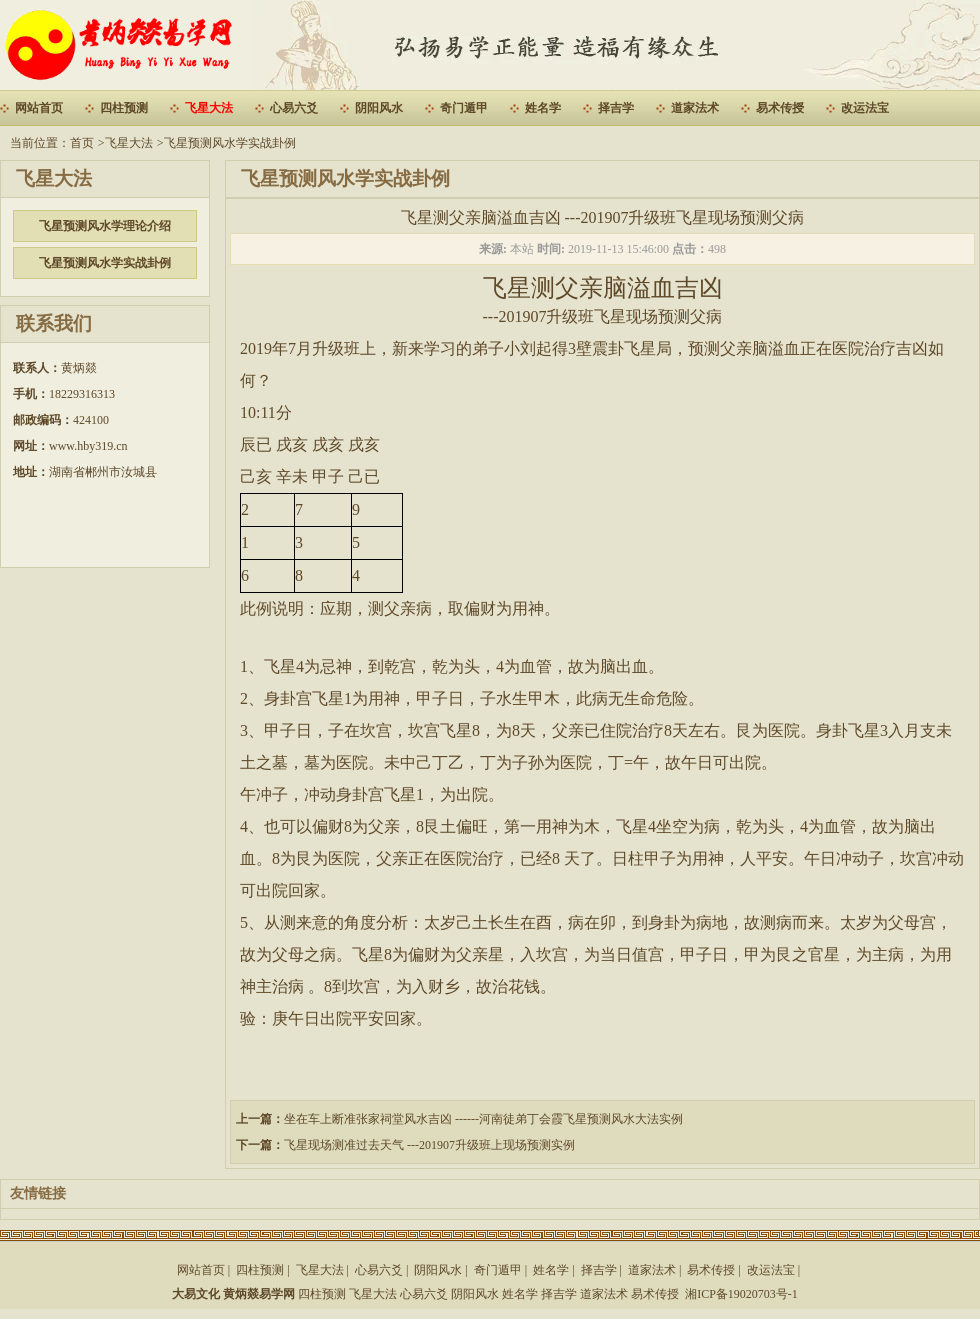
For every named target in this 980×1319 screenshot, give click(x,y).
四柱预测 (124, 108)
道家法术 (695, 108)
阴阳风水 (379, 108)
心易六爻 (294, 108)
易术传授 (780, 108)
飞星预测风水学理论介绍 (105, 226)
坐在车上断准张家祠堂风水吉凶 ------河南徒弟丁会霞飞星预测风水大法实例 (483, 1119)
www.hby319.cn (88, 446)
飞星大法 (209, 108)
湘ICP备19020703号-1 (741, 1294)
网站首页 (39, 108)
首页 (82, 143)
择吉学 (616, 108)
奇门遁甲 (464, 108)
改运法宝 (865, 108)
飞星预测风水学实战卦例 (230, 143)
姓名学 (543, 108)
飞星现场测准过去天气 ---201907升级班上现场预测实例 (429, 1145)
